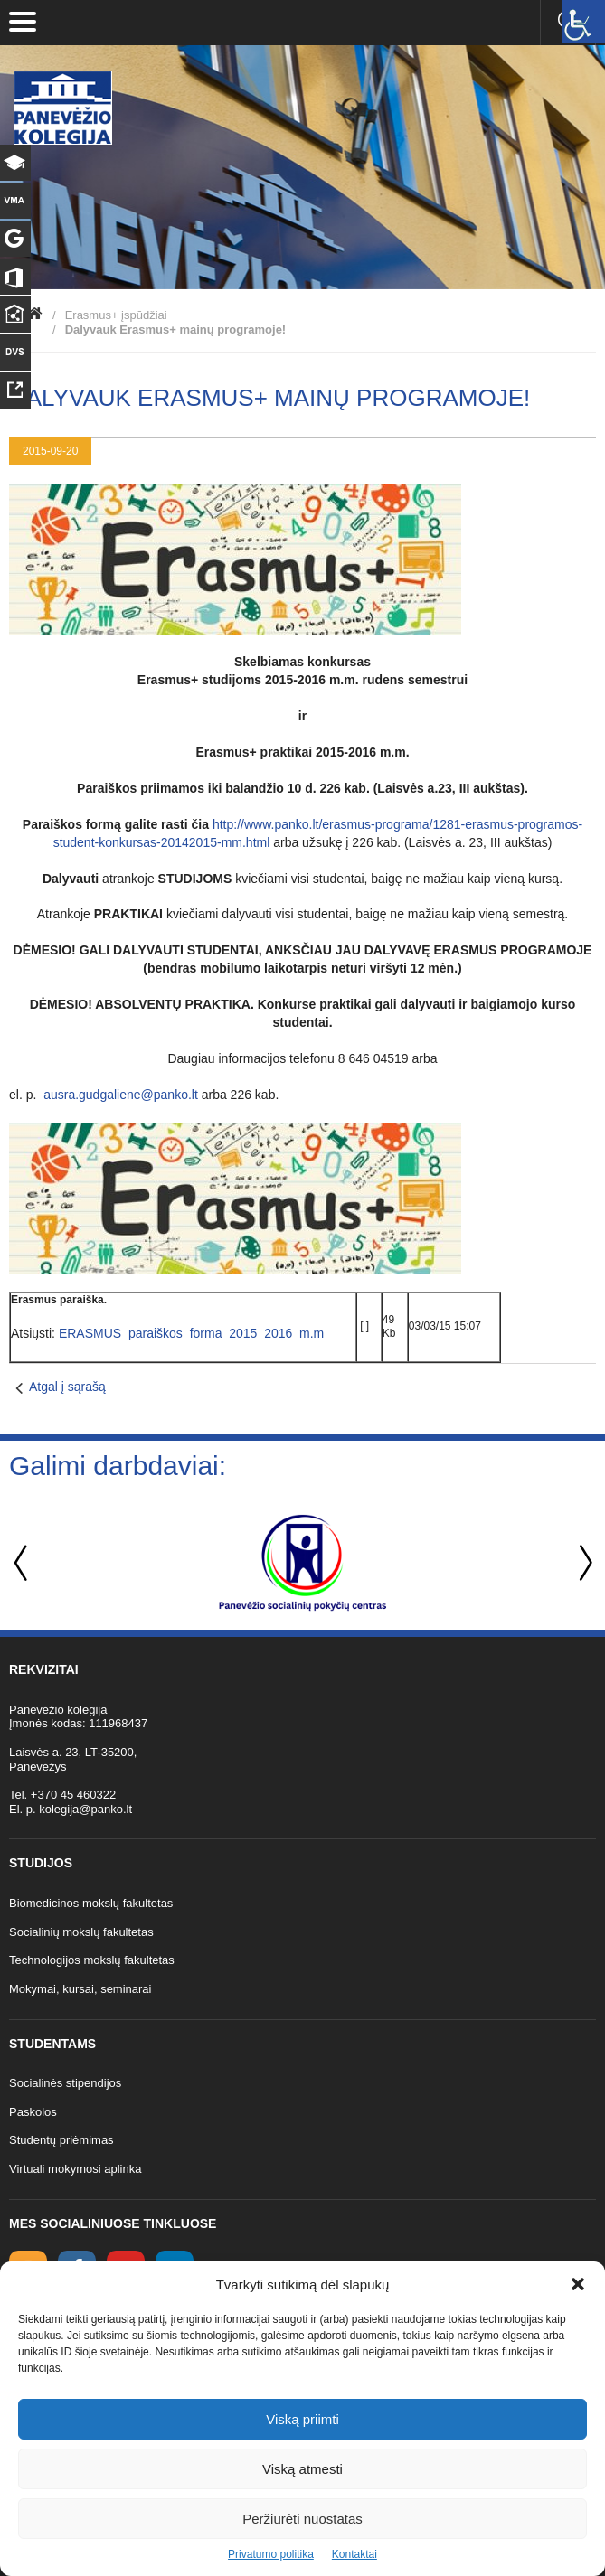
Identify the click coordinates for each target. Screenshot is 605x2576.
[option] (302, 1563)
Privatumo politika (271, 2554)
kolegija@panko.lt (85, 1809)
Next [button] (582, 1563)
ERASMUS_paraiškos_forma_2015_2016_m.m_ (195, 1333)
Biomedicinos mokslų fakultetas (91, 1903)
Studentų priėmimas (61, 2140)
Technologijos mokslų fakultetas (92, 1960)
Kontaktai (354, 2554)
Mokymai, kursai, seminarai (80, 1989)
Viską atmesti (302, 2469)
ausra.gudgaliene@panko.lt (120, 1094)
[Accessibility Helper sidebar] (583, 21)
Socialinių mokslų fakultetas (81, 1932)
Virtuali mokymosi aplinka (75, 2169)
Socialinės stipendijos (65, 2083)
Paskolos (33, 2112)
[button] (578, 2284)
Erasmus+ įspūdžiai (116, 315)
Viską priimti (302, 2419)
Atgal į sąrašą (67, 1386)
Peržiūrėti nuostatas (302, 2518)
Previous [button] (22, 1563)
